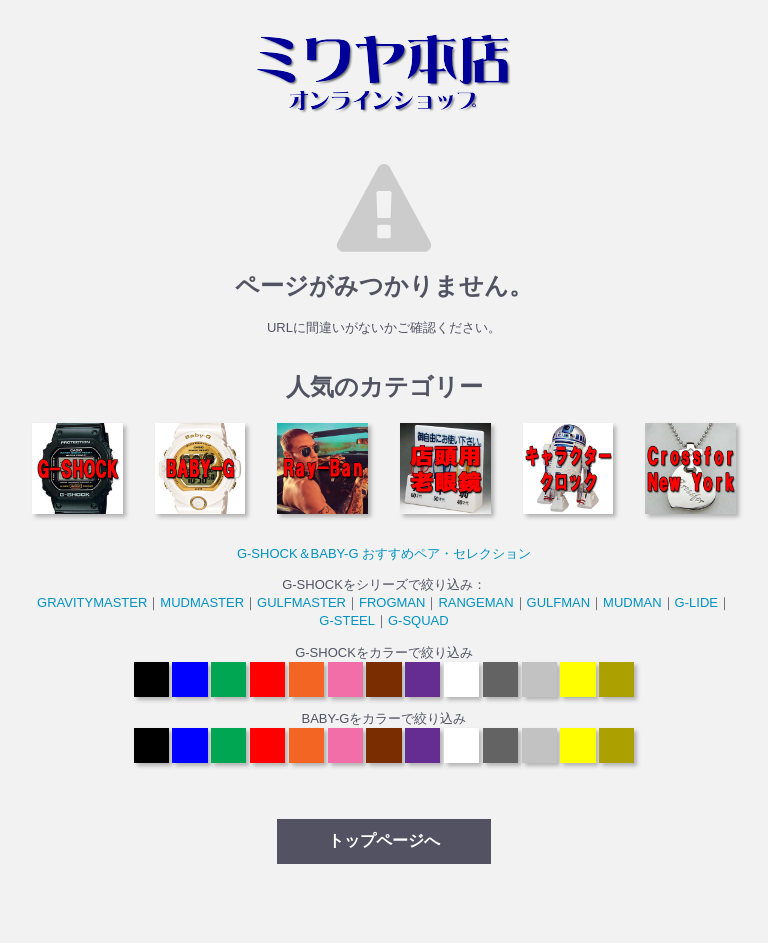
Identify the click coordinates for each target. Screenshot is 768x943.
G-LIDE (696, 602)
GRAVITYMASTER (92, 602)
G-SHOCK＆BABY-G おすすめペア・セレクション (384, 553)
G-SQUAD (418, 620)
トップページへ (384, 840)
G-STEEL (347, 620)
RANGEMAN (475, 602)
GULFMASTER (301, 602)
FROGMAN (392, 602)
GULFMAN (559, 602)
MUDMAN (632, 602)
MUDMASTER (202, 602)
